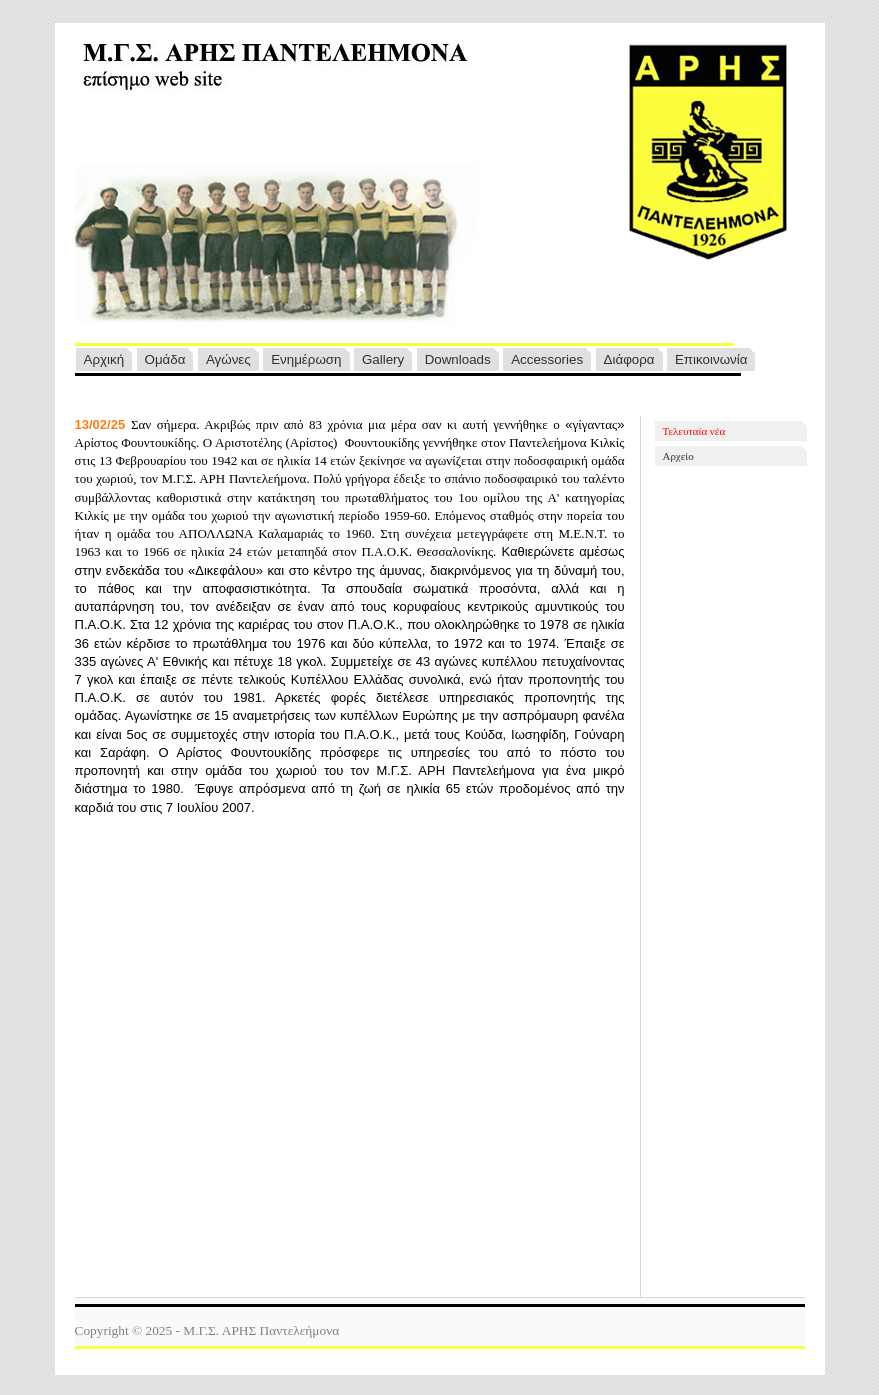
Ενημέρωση (306, 359)
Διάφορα (629, 359)
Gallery (383, 359)
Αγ (228, 359)
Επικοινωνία (711, 359)
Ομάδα (165, 359)
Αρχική (104, 359)
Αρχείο (678, 456)
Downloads (458, 359)
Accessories (547, 359)
